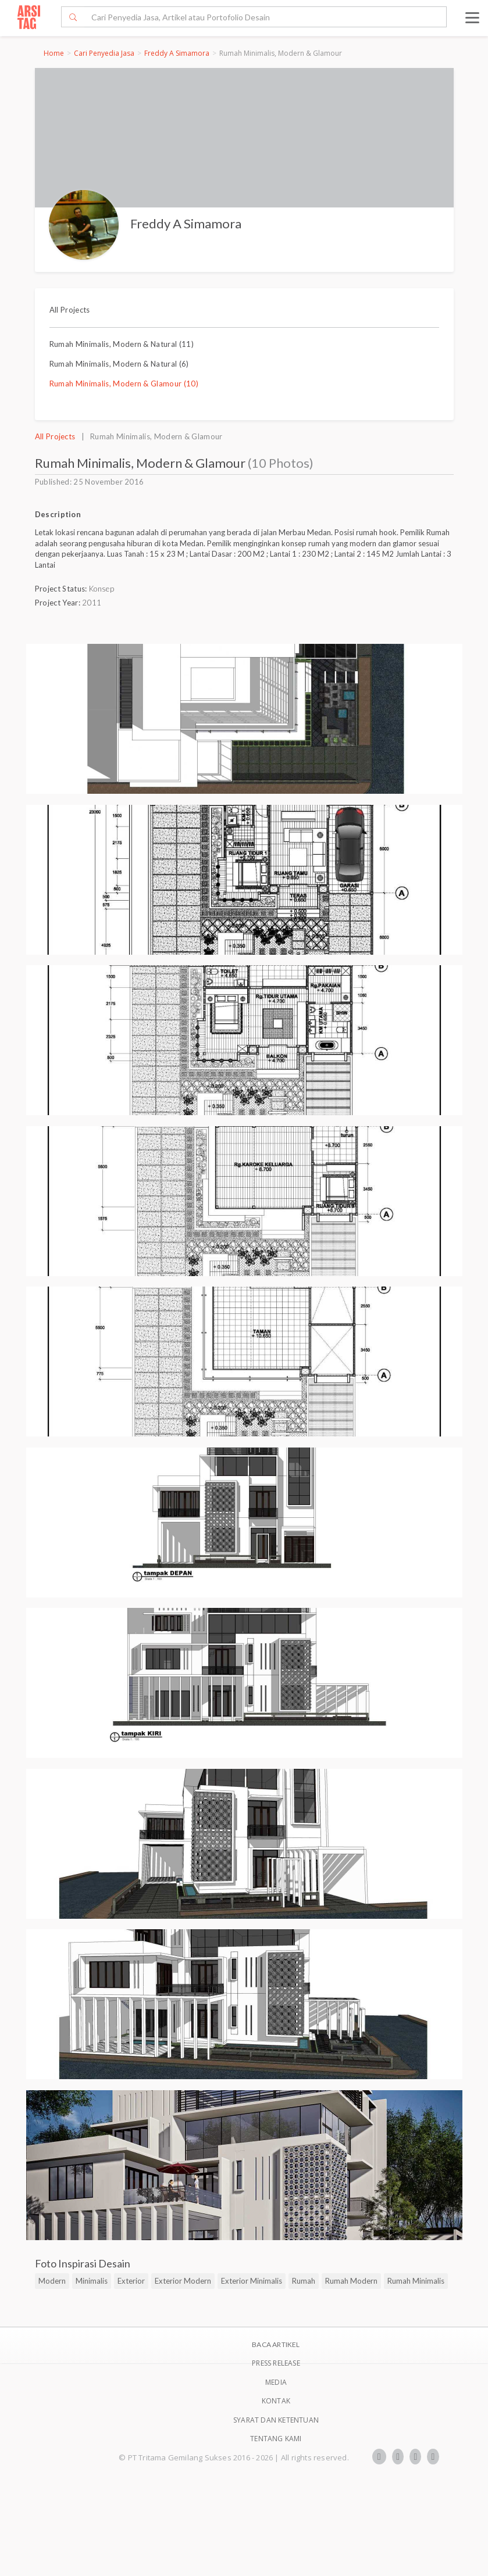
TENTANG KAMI (275, 2439)
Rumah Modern (351, 2280)
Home (54, 53)
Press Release (276, 2363)
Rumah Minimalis (415, 2280)
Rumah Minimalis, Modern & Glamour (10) (124, 383)
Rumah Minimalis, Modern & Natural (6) (119, 363)
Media (276, 2382)
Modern (52, 2280)
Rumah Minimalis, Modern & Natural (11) (121, 344)
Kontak (276, 2401)
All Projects (69, 309)
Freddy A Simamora (176, 53)
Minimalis (92, 2280)
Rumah (303, 2280)
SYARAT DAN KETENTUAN (276, 2420)
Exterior (131, 2280)
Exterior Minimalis (251, 2280)
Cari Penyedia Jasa (104, 53)
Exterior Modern (183, 2280)
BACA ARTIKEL (276, 2344)
